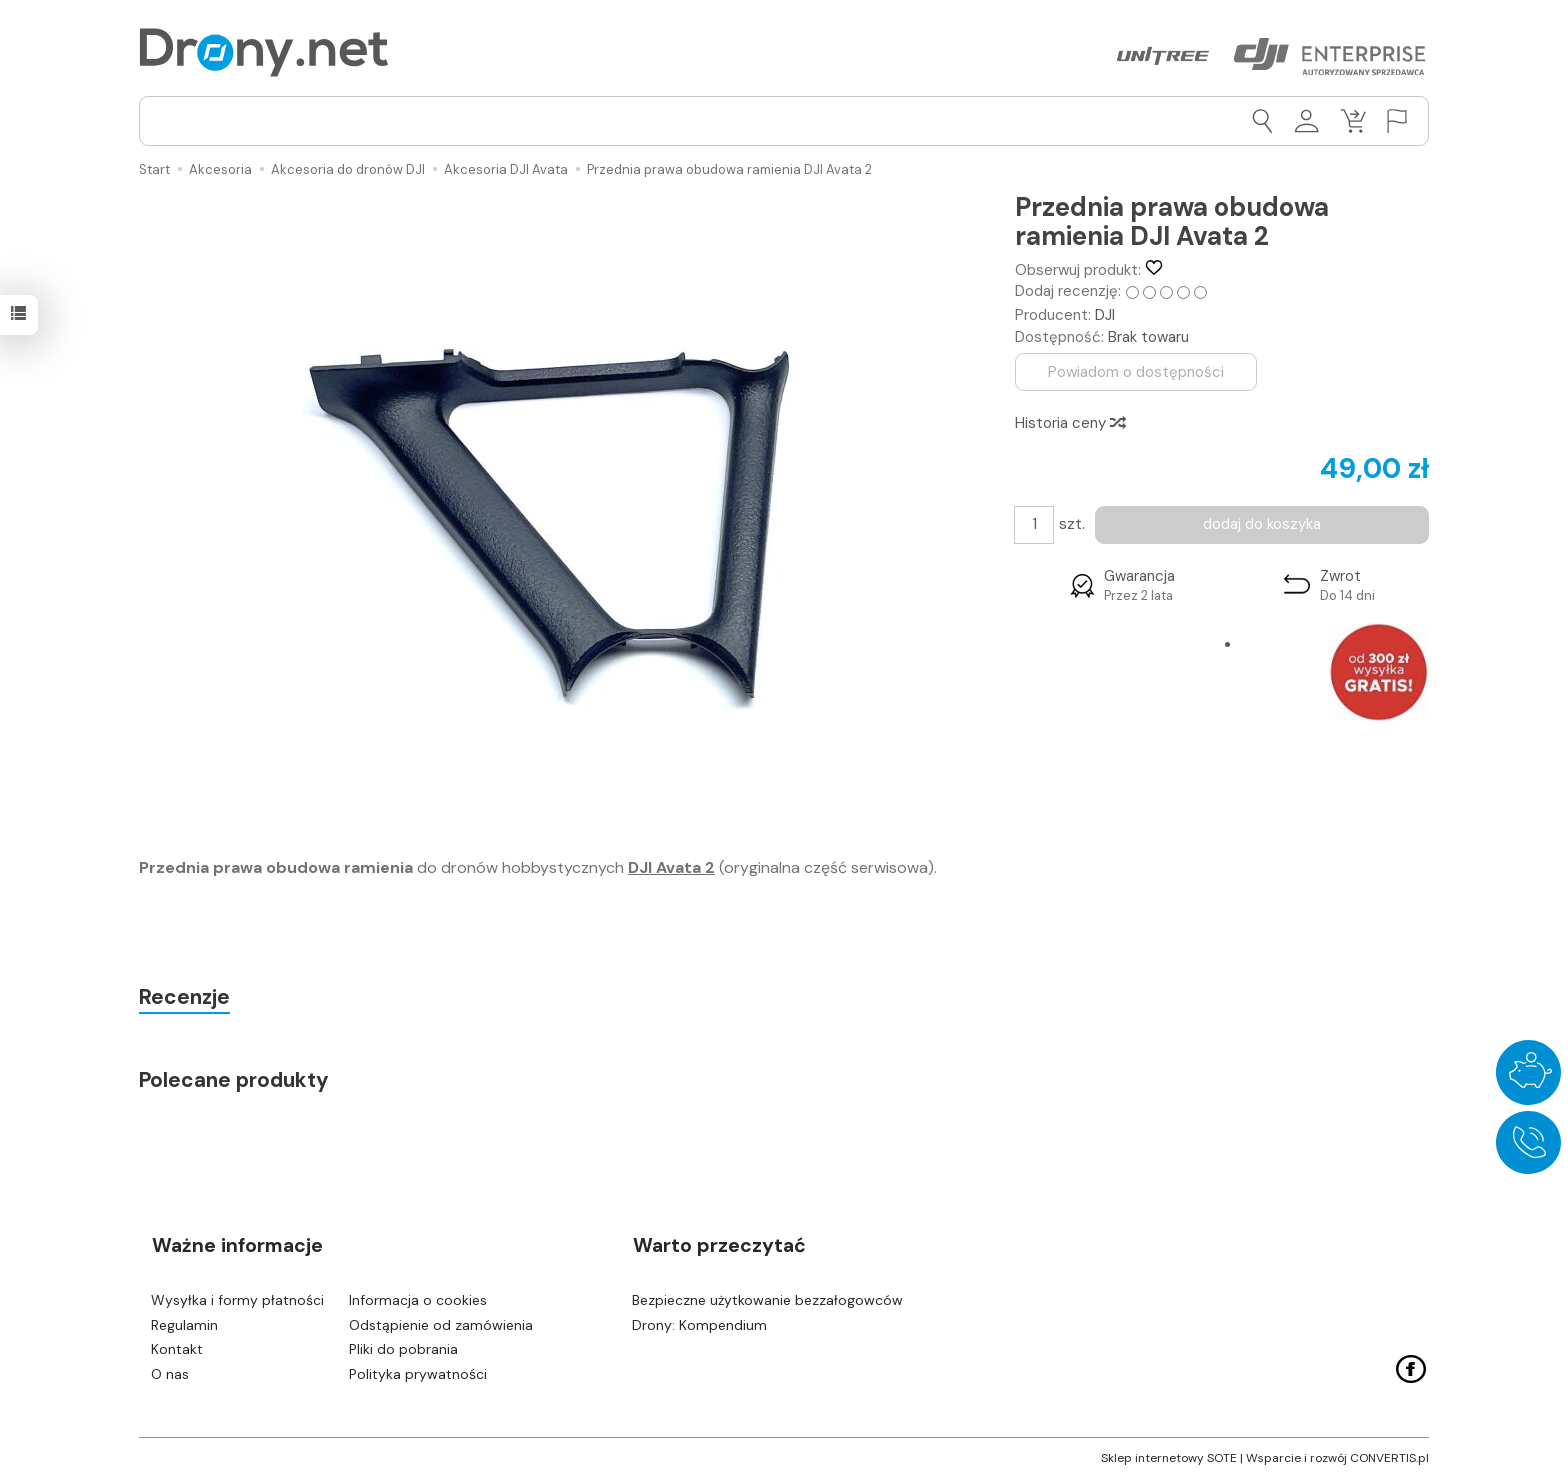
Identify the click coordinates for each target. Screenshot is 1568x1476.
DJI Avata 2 (671, 867)
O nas (170, 1372)
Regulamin (184, 1322)
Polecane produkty (234, 1080)
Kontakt (177, 1347)
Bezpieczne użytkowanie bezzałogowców (767, 1297)
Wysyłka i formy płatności (237, 1297)
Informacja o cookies (418, 1297)
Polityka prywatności (418, 1372)
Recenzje (186, 997)
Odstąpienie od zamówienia (441, 1322)
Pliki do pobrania (403, 1347)
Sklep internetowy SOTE (1169, 1456)
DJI (1105, 315)
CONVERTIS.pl (1389, 1456)
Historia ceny (1069, 422)
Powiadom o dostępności (1137, 371)
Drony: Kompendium (699, 1322)
